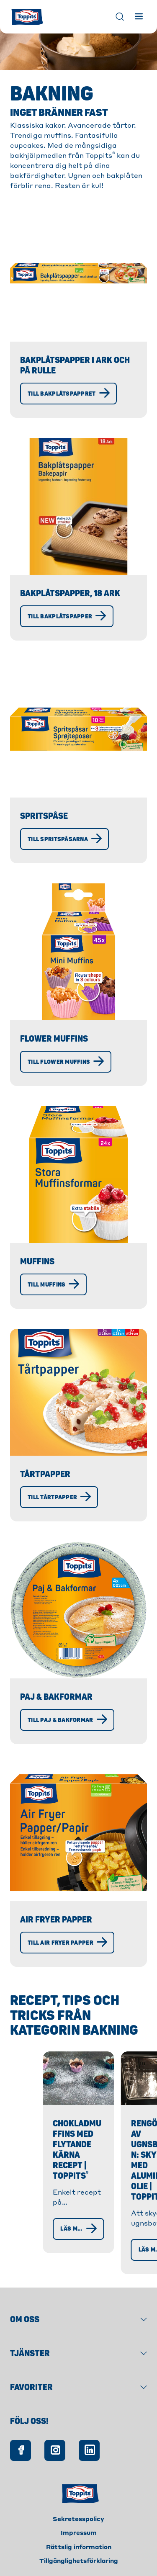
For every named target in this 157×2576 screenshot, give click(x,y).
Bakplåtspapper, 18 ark (70, 593)
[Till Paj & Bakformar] (67, 1720)
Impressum (79, 2525)
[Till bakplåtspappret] (68, 393)
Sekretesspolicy (78, 2511)
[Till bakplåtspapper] (66, 616)
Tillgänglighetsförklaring (78, 2553)
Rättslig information (78, 2539)
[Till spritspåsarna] (64, 839)
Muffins (37, 1261)
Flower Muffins (54, 1039)
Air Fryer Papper (56, 1920)
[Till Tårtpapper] (59, 1497)
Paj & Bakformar (56, 1697)
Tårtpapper (45, 1474)
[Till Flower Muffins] (65, 1062)
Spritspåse (44, 816)
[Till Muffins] (53, 1284)
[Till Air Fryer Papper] (67, 1942)
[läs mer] (50, 2241)
